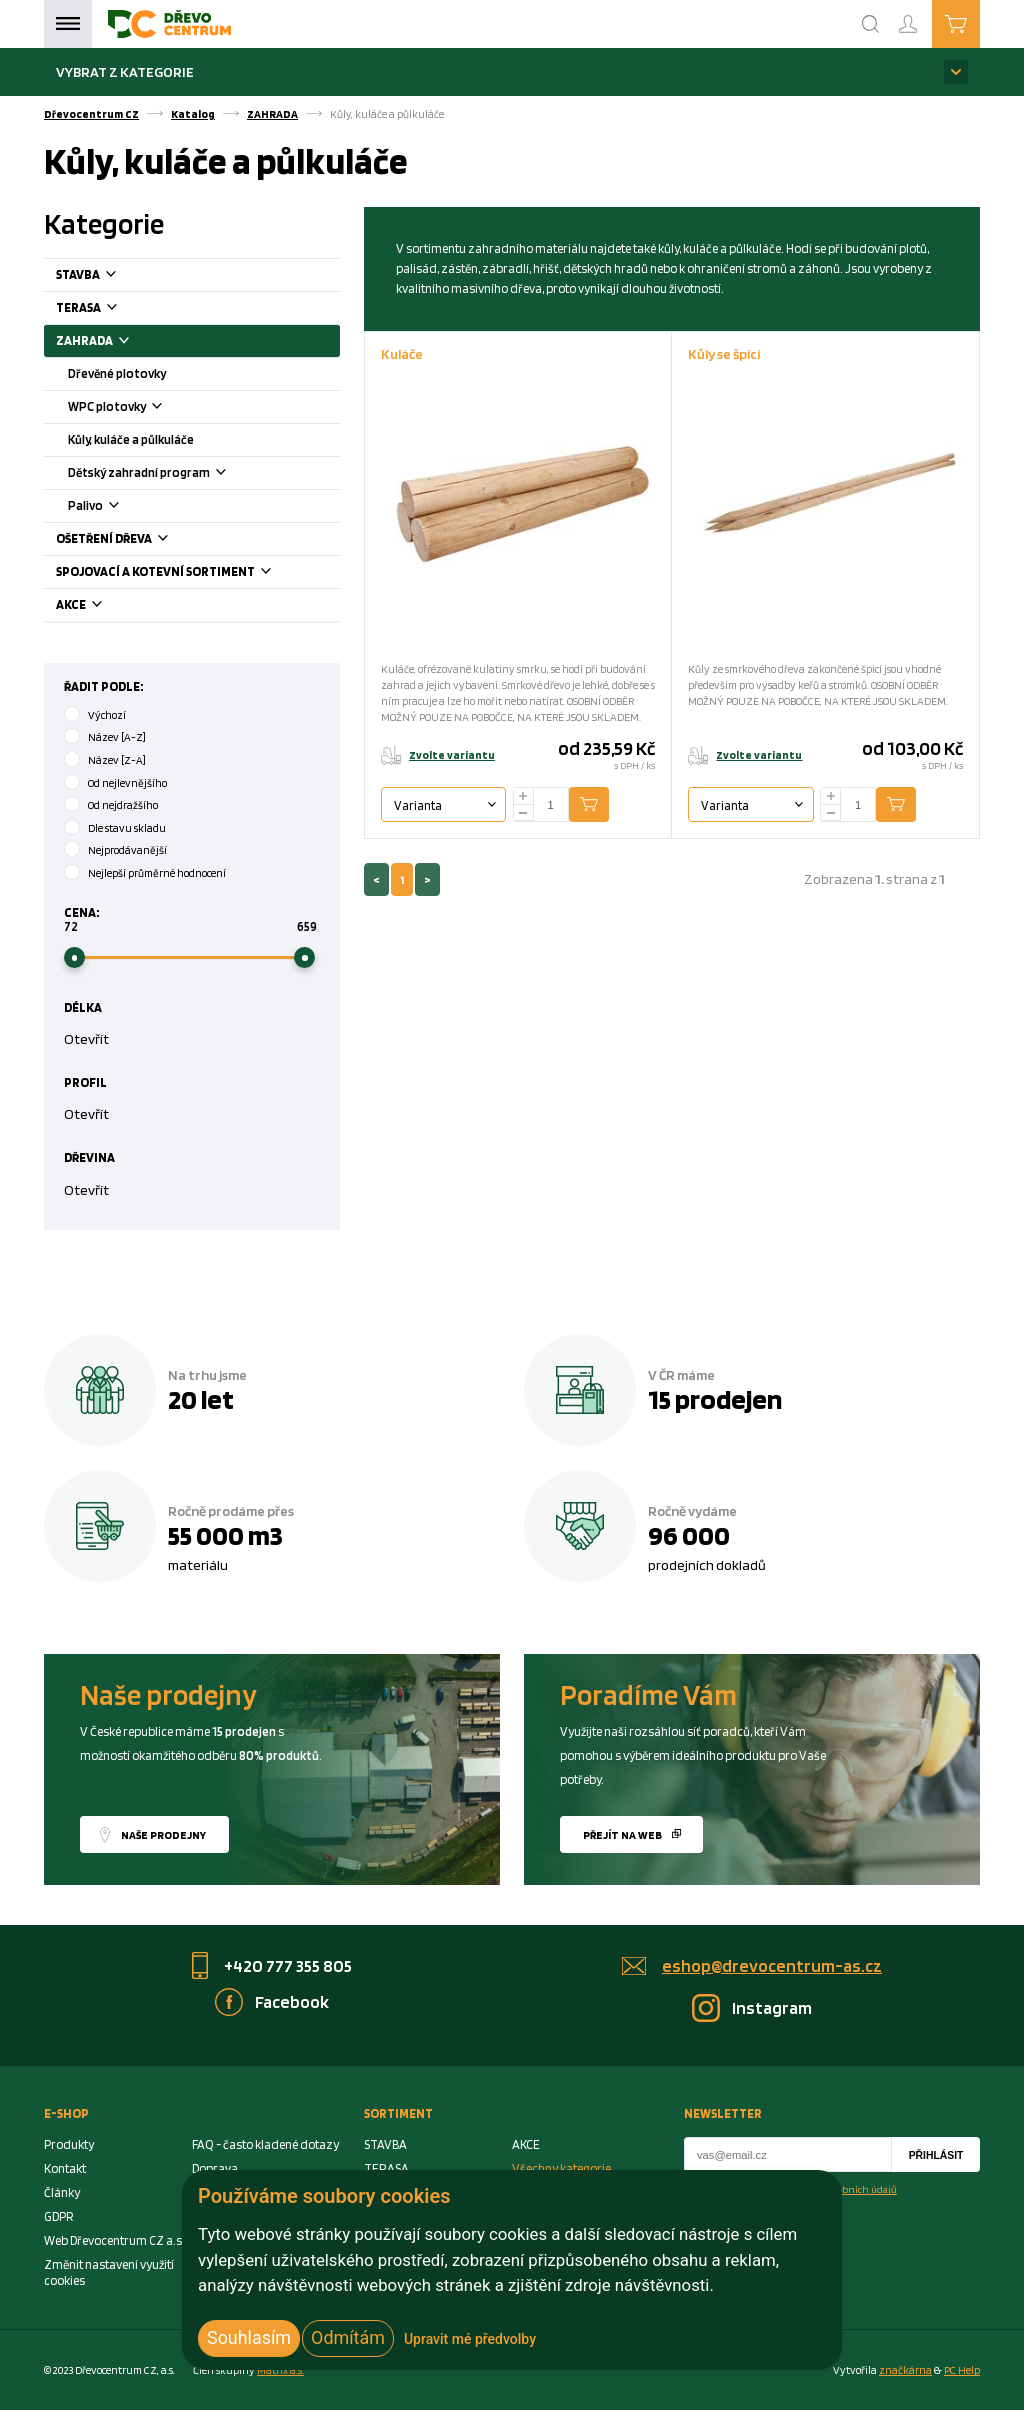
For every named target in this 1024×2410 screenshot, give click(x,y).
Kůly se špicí (724, 353)
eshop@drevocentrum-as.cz (772, 1965)
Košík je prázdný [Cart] (979, 23)
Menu (68, 24)
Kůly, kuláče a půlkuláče (131, 439)
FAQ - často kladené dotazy (265, 2144)
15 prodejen (715, 1399)
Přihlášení (924, 15)
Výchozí (107, 715)
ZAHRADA (272, 114)
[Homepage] (169, 24)
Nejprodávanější (127, 850)
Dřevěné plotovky (117, 373)
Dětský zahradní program (171, 474)
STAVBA (111, 276)
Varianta (418, 805)
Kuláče (402, 353)
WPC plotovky (139, 408)
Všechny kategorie (561, 2168)
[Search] (871, 24)
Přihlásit (936, 2155)
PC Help (962, 2370)
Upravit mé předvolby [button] (470, 2339)
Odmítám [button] (348, 2337)
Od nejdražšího (123, 805)
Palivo (118, 507)
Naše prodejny (163, 1835)
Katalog (193, 114)
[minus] (524, 813)
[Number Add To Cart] (551, 805)
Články (62, 2192)
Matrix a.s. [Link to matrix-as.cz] (280, 2370)
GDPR (59, 2216)
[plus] (524, 796)
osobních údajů (862, 2189)
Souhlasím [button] (249, 2337)
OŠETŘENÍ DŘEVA (137, 540)
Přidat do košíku (604, 805)
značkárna (905, 2370)
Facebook (292, 2001)
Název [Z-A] (117, 760)
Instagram (772, 2007)
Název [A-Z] (117, 737)
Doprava (215, 2168)
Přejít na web (622, 1835)
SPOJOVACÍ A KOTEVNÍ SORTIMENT (188, 573)
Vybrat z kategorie (125, 71)
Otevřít (86, 1038)
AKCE (104, 606)
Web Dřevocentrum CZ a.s (113, 2240)
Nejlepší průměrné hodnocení (157, 873)
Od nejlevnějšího (127, 783)
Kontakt (65, 2168)
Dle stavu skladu (127, 828)
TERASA (111, 309)
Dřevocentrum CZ (91, 114)
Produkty (69, 2144)
